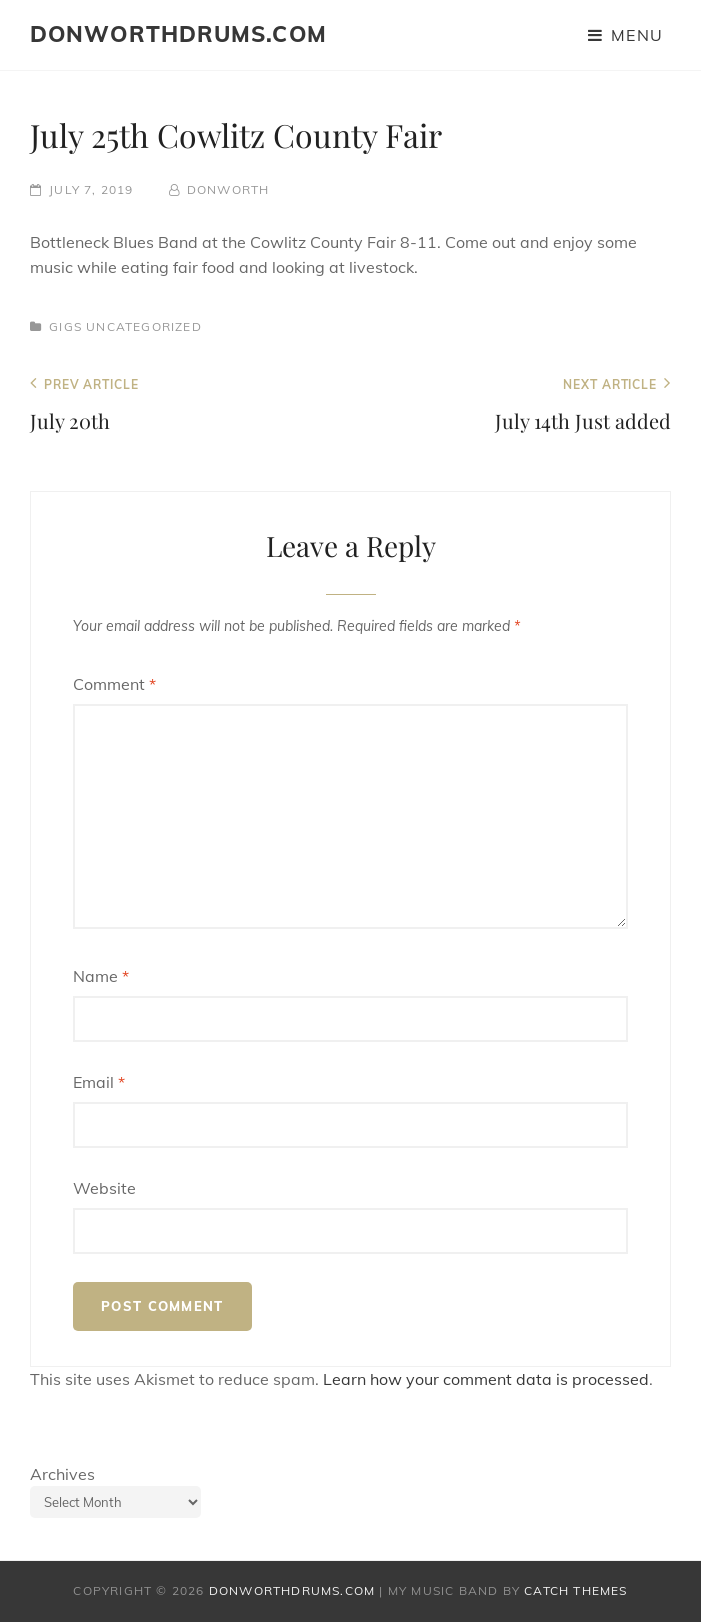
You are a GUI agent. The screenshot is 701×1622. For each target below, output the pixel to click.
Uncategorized (144, 326)
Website (104, 1188)
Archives (62, 1474)
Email (99, 1082)
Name (101, 976)
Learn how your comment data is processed (486, 1379)
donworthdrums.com (178, 34)
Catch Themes (575, 1590)
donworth (228, 189)
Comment (114, 684)
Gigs (65, 326)
